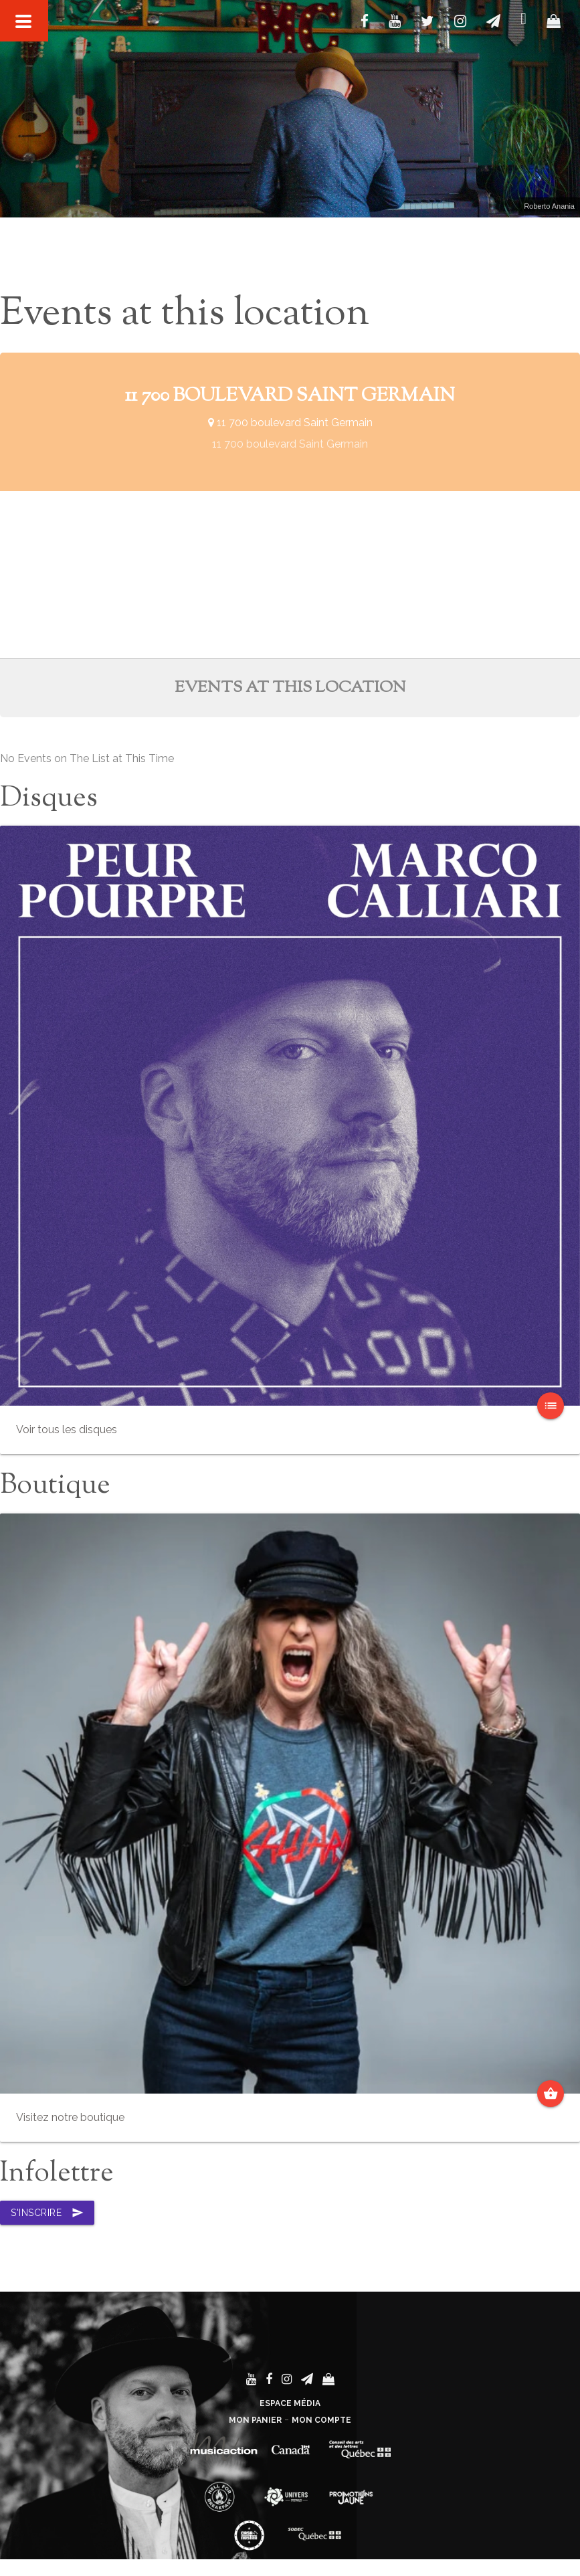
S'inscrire (47, 2213)
